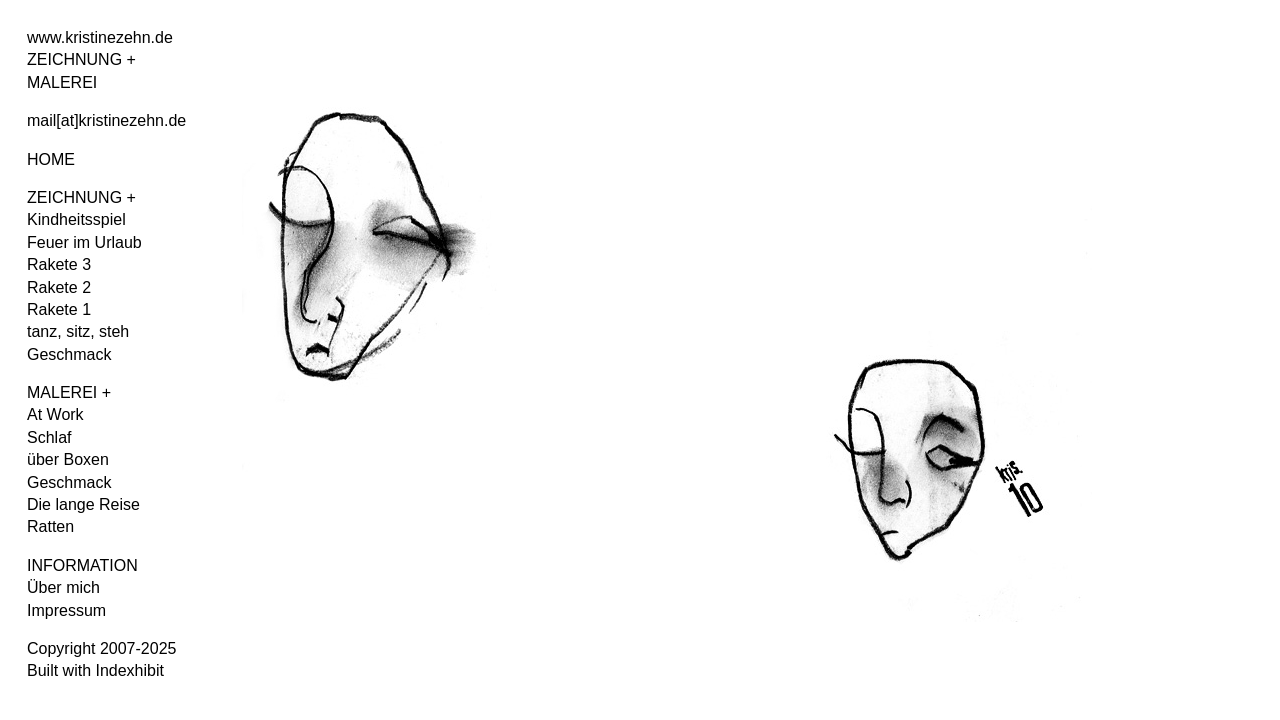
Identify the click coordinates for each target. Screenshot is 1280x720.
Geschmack (69, 354)
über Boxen (68, 459)
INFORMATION (82, 565)
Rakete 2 (59, 287)
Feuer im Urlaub (84, 242)
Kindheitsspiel (76, 219)
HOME (51, 159)
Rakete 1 (59, 309)
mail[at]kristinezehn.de (106, 120)
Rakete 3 (59, 264)
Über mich (63, 587)
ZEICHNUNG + (81, 197)
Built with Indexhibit (95, 670)
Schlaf (49, 437)
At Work (55, 414)
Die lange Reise (83, 504)
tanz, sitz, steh (78, 331)
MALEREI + (69, 392)
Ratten (50, 526)
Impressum (66, 610)
